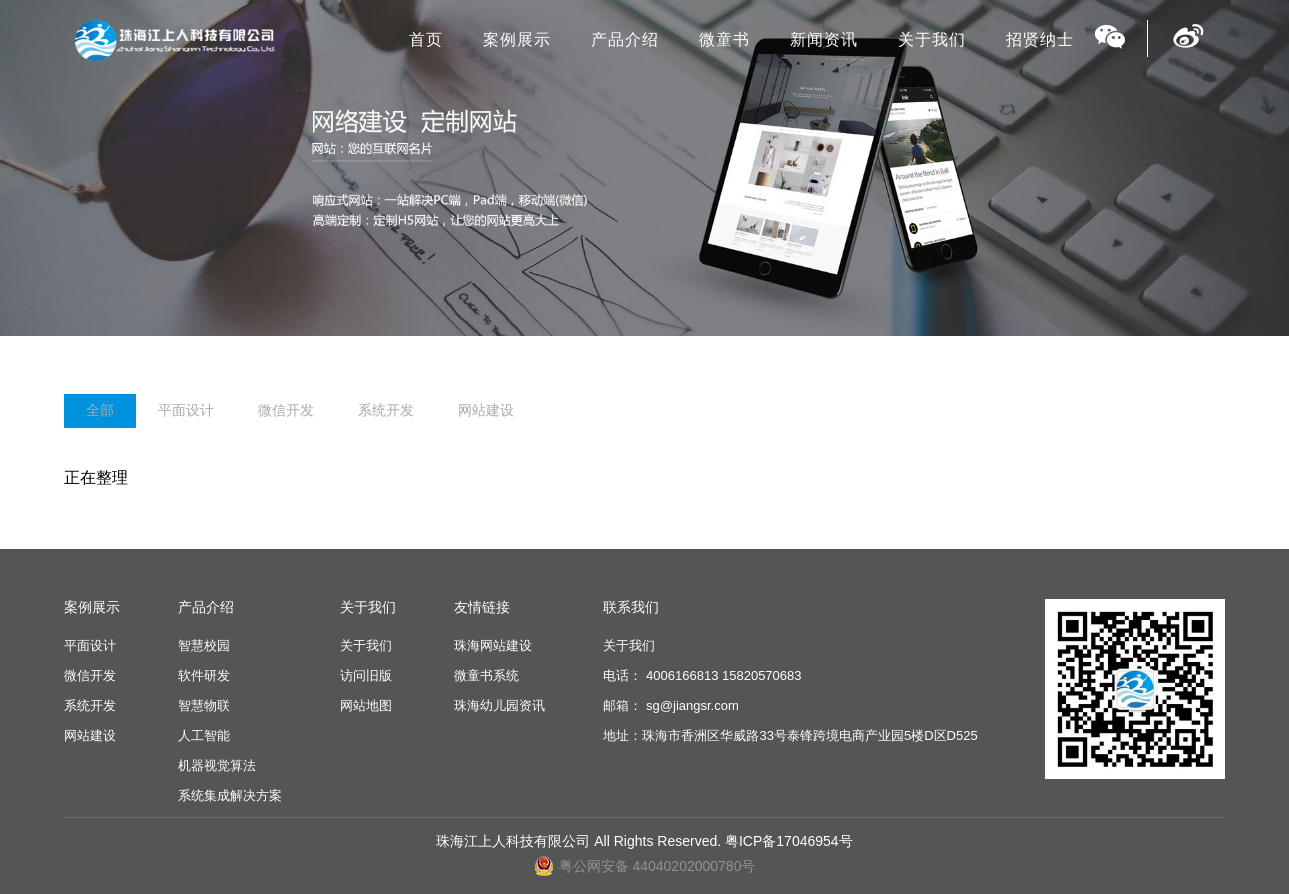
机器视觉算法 (217, 765)
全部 (100, 410)
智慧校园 (204, 645)
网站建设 (486, 410)
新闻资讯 (824, 39)
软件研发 (204, 675)
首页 (426, 39)
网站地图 (366, 705)
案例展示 (517, 39)
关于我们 (932, 39)
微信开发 (286, 410)
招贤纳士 (1040, 39)
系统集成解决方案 (230, 795)
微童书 (724, 39)
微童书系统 (486, 675)
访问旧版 (366, 675)
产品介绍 (625, 39)
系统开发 (386, 410)
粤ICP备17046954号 (789, 841)
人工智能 (204, 735)
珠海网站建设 (493, 645)
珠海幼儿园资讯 (499, 705)
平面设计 (186, 410)
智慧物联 (204, 705)
